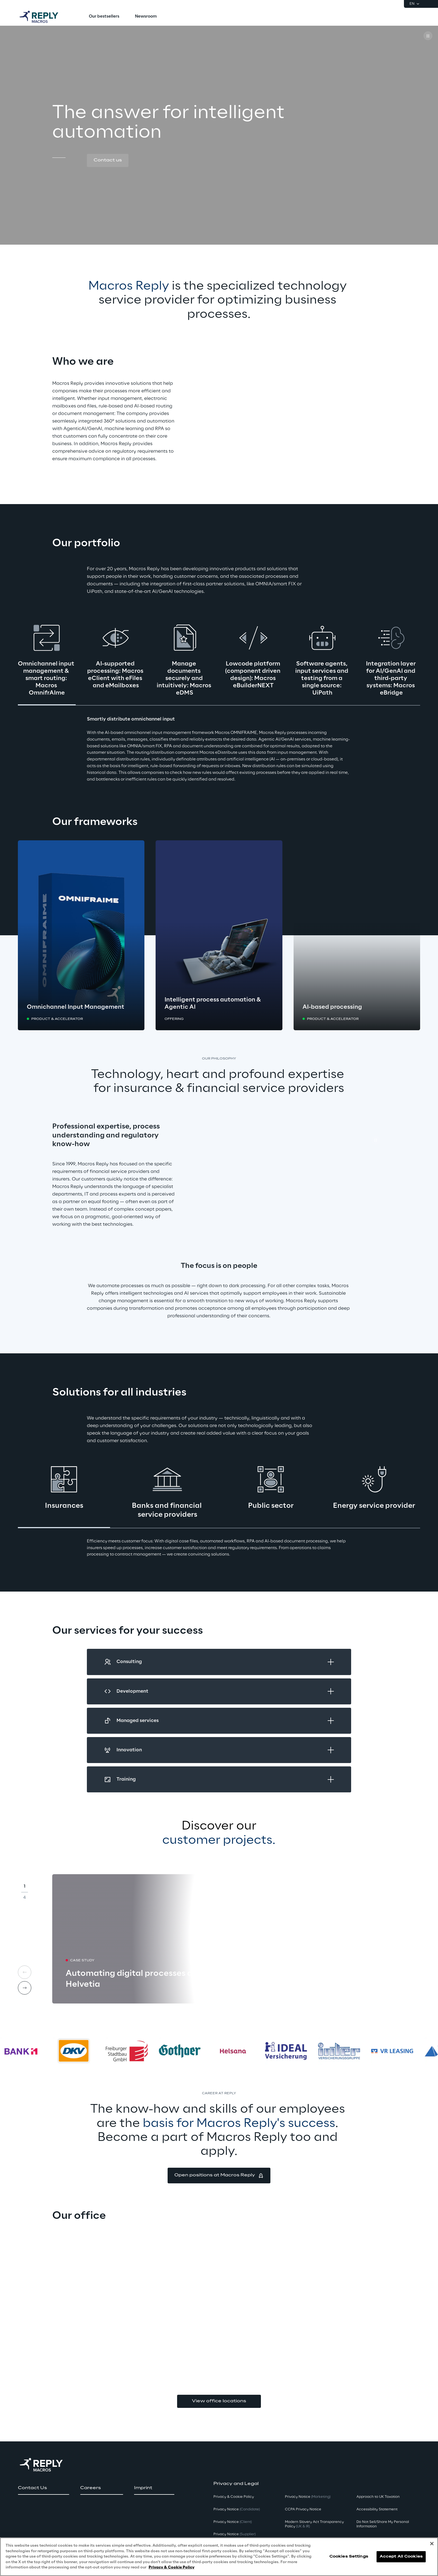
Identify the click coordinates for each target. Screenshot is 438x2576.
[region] (219, 2556)
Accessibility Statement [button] (376, 2509)
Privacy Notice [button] (236, 2509)
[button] (107, 160)
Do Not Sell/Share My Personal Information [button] (382, 2524)
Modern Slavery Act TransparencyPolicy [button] (314, 2524)
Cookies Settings (348, 2556)
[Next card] (24, 1988)
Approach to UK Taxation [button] (378, 2497)
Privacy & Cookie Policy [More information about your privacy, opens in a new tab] (171, 2567)
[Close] (432, 2543)
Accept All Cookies (401, 2556)
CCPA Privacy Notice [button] (303, 2509)
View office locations (219, 2401)
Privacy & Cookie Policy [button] (233, 2497)
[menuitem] (104, 17)
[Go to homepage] (44, 17)
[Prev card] (24, 1972)
